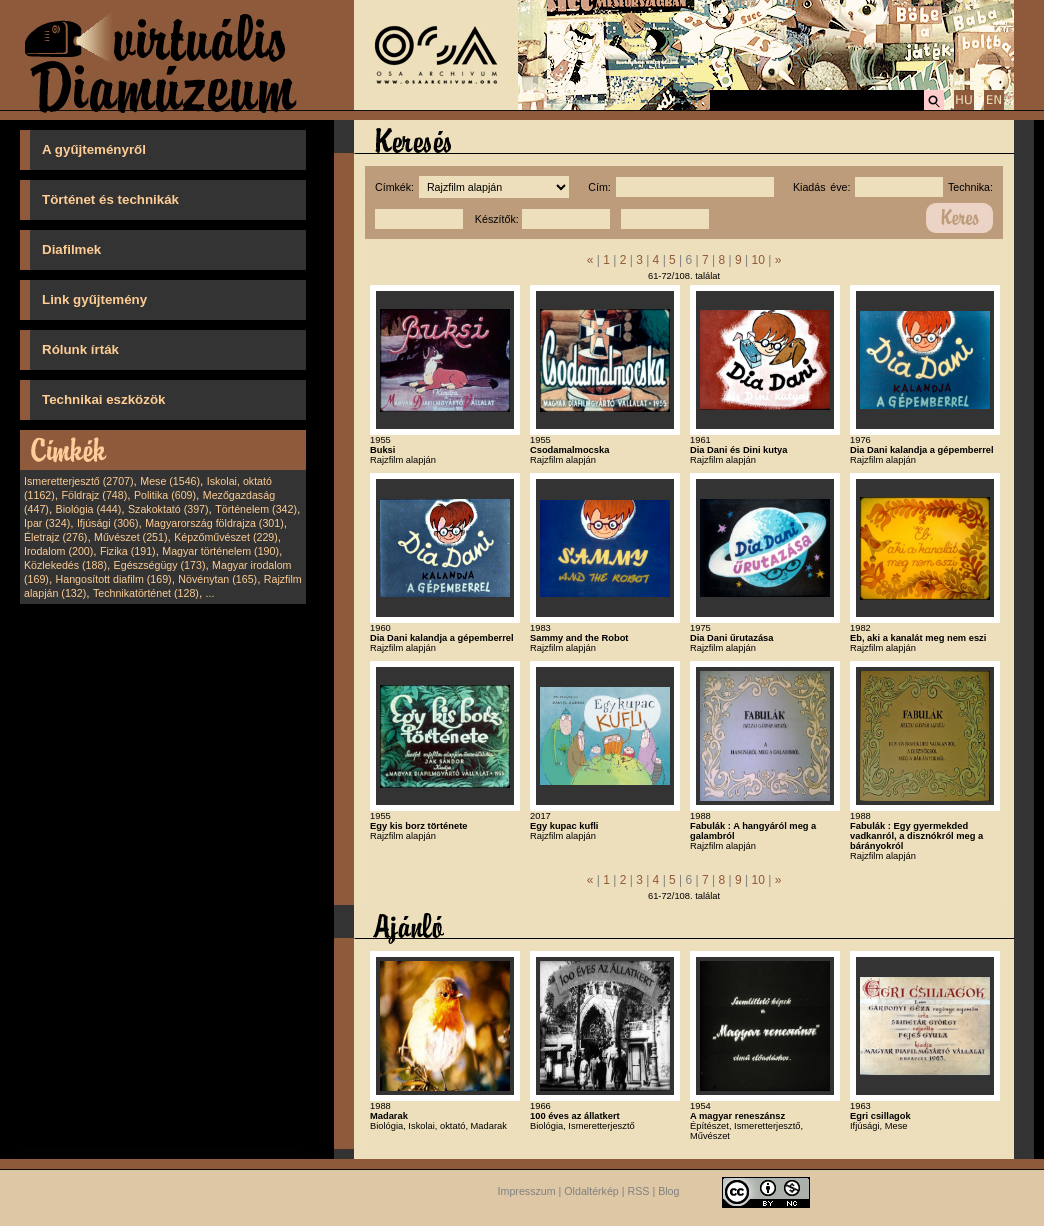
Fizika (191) (128, 551)
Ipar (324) (47, 523)
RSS (639, 1191)
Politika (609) (165, 495)
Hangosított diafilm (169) (114, 579)
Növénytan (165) (217, 579)
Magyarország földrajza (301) (214, 523)
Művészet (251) (130, 537)
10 (757, 260)
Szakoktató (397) (168, 509)
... (210, 593)
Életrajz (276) (55, 537)
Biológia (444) (89, 509)
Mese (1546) (170, 481)
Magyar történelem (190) (220, 551)
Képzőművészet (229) (226, 537)
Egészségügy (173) (160, 565)
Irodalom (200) (58, 551)
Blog (668, 1191)
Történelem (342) (256, 509)
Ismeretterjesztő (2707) (79, 481)
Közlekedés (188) (65, 565)
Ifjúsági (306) (108, 523)
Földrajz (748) (94, 495)
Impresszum (527, 1191)
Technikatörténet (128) (146, 593)
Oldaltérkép (591, 1191)
